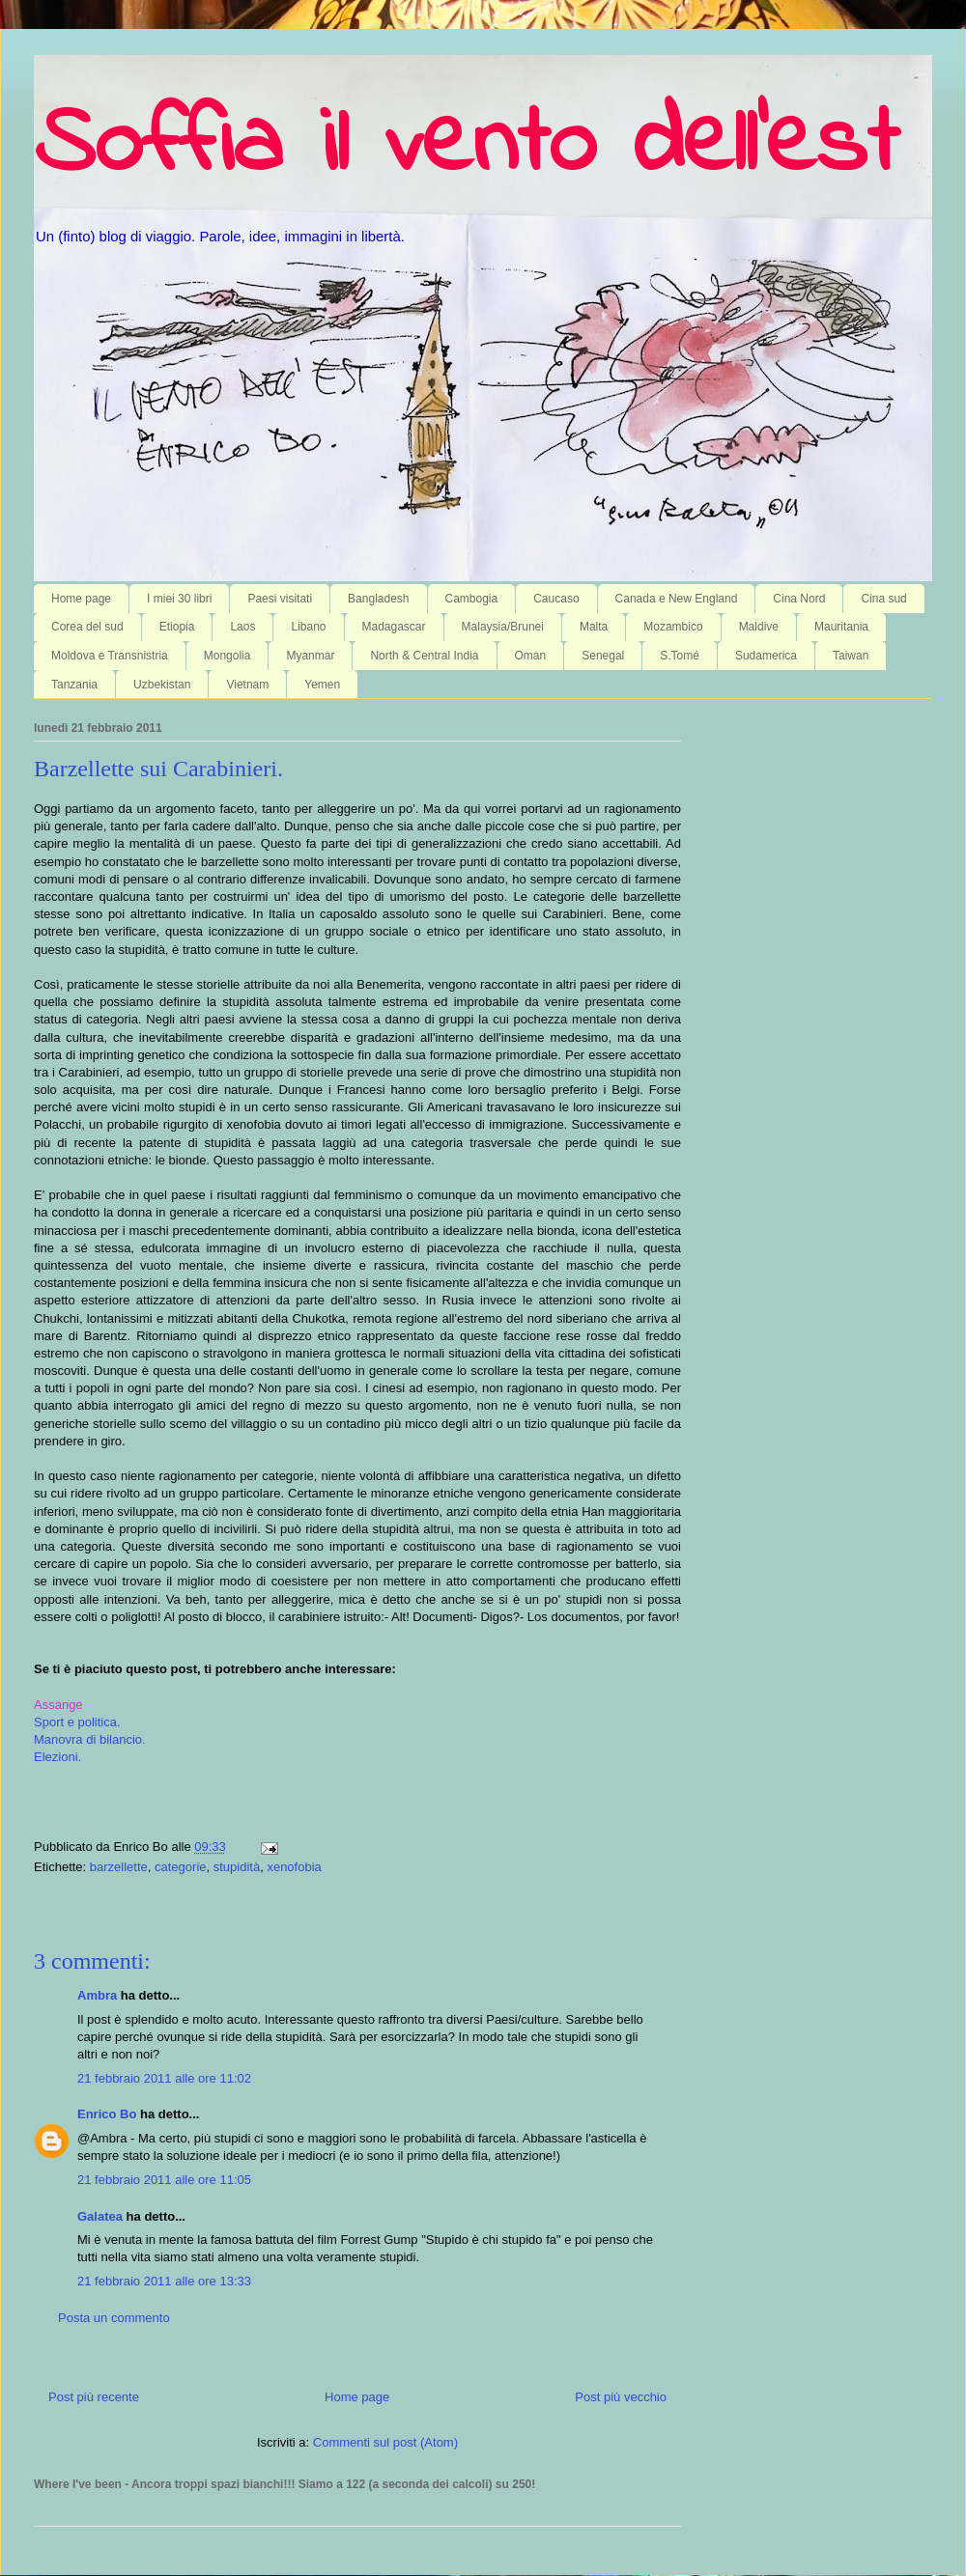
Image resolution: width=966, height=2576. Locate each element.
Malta (594, 626)
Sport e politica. (77, 1722)
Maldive (759, 626)
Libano (308, 626)
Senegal (603, 655)
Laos (242, 626)
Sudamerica (766, 655)
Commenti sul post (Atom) (385, 2442)
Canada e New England (676, 598)
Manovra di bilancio (88, 1739)
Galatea (100, 2216)
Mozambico (672, 626)
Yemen (322, 684)
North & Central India (424, 655)
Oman (531, 655)
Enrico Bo (106, 2114)
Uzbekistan (161, 684)
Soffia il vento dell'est (466, 146)
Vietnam (247, 684)
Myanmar (310, 655)
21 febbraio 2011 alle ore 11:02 (164, 2078)
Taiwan (850, 655)
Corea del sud (87, 626)
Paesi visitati (279, 598)
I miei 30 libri (179, 598)
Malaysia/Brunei (503, 626)
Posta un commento (114, 2317)
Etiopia (177, 626)
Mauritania (841, 626)
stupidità (236, 1867)
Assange (58, 1704)
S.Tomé (679, 655)
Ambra (97, 1995)
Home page (81, 598)
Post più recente (93, 2397)
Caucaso (556, 598)
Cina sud (883, 598)
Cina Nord (799, 598)
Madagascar (394, 626)
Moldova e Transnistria (109, 655)
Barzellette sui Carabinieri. (158, 768)
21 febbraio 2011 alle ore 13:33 (164, 2281)
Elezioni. (57, 1757)
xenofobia (294, 1867)
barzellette (119, 1867)
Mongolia (227, 655)
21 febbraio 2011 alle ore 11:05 (164, 2179)
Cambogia (471, 598)
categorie (180, 1867)
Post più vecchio (621, 2397)
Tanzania (74, 684)
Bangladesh (378, 598)
